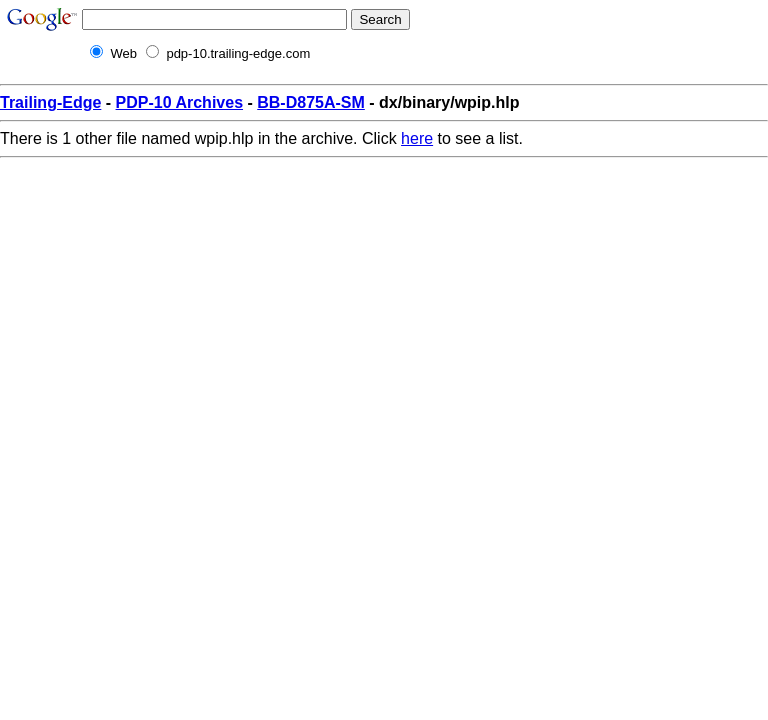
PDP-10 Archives (179, 102)
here (417, 138)
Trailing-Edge (50, 102)
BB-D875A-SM (311, 102)
